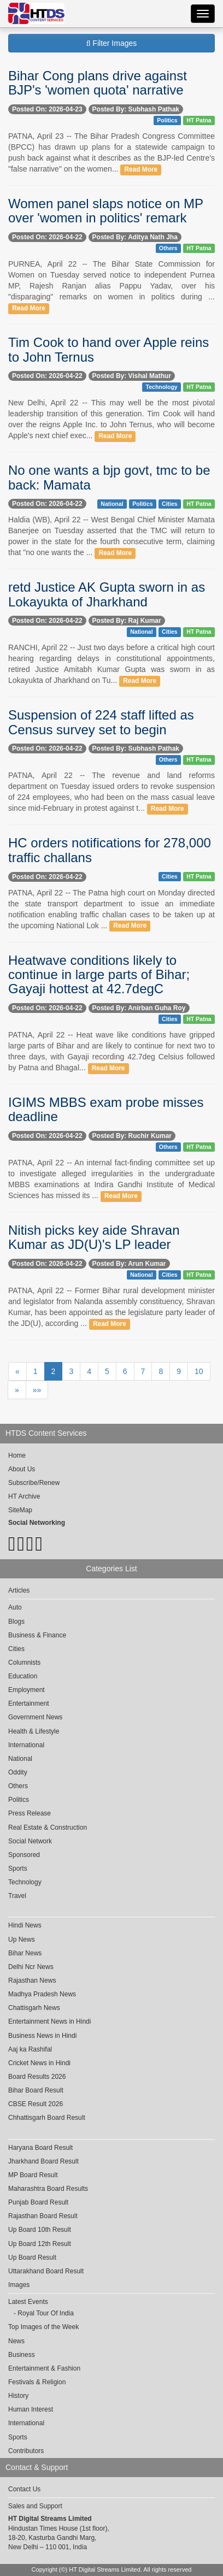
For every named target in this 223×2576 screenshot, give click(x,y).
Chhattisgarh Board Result (46, 2117)
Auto (15, 1607)
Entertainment (28, 1703)
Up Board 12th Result (39, 2244)
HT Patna (199, 120)
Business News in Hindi (42, 2035)
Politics (167, 120)
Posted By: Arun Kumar (129, 1264)
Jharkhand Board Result (43, 2161)
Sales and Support (35, 2506)
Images (19, 2285)
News (16, 2341)
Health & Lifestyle (33, 1731)
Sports (17, 1868)
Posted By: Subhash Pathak (135, 109)
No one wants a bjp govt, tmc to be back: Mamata (109, 477)
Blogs (16, 1621)
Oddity (17, 1772)
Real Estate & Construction (47, 1827)
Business (21, 2355)
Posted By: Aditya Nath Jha (135, 237)
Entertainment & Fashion (44, 2368)
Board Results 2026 (37, 2076)
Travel (17, 1896)
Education (22, 1676)
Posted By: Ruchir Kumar (132, 1136)
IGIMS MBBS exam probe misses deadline (105, 1109)
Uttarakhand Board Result (46, 2271)
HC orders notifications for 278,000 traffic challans (109, 849)
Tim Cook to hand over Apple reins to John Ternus (108, 349)
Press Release (29, 1813)
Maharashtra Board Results (48, 2188)
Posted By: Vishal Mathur (131, 376)
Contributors (26, 2451)
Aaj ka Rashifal (30, 2049)
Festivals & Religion (37, 2382)
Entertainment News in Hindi (49, 2021)
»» (37, 1390)
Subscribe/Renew (34, 1483)
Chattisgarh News (34, 2008)
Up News (21, 1939)
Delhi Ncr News (31, 1967)
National (112, 503)
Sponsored (24, 1855)
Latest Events (28, 2302)
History (18, 2396)
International (26, 1745)
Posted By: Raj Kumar (126, 620)
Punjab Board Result (38, 2202)
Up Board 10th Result (39, 2229)
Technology (162, 387)
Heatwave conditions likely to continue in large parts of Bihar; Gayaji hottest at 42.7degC (99, 975)
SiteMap (20, 1510)
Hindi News (25, 1925)
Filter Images (111, 43)
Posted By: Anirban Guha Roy (139, 1008)
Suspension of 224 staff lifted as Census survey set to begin (101, 722)
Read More (140, 169)
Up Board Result (32, 2257)
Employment (26, 1690)
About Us (21, 1469)
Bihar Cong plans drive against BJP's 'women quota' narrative (97, 82)
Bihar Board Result (35, 2090)
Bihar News (25, 1953)
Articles (19, 1590)
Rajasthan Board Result (43, 2216)
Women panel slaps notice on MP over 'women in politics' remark (105, 210)
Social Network (30, 1841)
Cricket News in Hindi (39, 2063)
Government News (35, 1717)
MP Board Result (33, 2175)
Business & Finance (37, 1635)
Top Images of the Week (43, 2327)
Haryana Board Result (40, 2147)
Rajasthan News (32, 1980)
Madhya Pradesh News (42, 1994)
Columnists (24, 1662)
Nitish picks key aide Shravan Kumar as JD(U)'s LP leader (93, 1237)
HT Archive (24, 1496)
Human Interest (30, 2409)
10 (199, 1371)
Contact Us (24, 2489)
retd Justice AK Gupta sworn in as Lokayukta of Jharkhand (106, 594)
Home (17, 1455)
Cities (170, 503)
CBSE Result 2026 (35, 2104)
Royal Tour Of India (45, 2313)
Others (168, 248)
